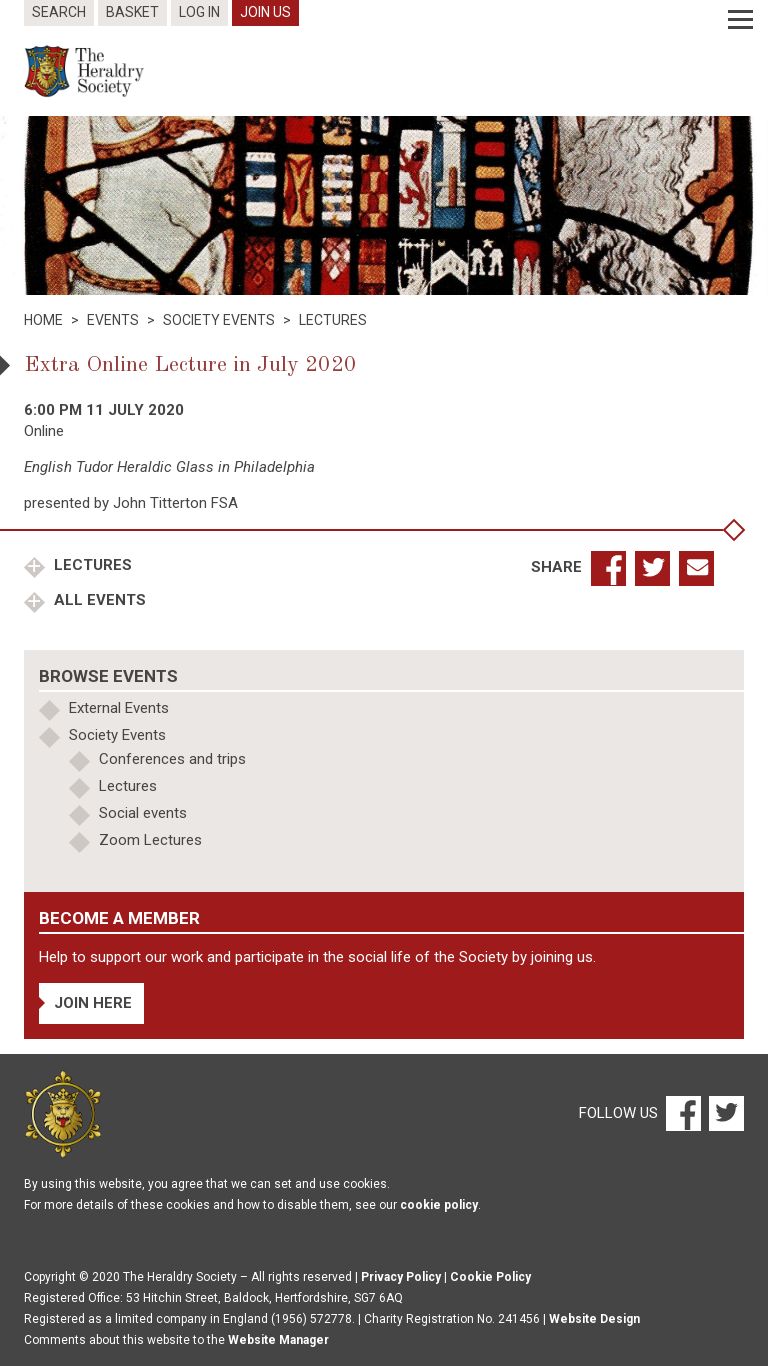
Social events (143, 813)
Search (59, 12)
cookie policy (439, 1205)
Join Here (93, 1003)
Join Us (265, 12)
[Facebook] (682, 1113)
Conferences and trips (172, 759)
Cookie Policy (490, 1277)
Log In (199, 12)
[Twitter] (724, 1113)
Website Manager (278, 1340)
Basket (132, 12)
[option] (384, 205)
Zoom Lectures (150, 840)
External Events (119, 708)
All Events (98, 600)
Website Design (594, 1319)
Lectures (91, 565)
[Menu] (740, 20)
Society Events (117, 735)
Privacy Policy (401, 1277)
